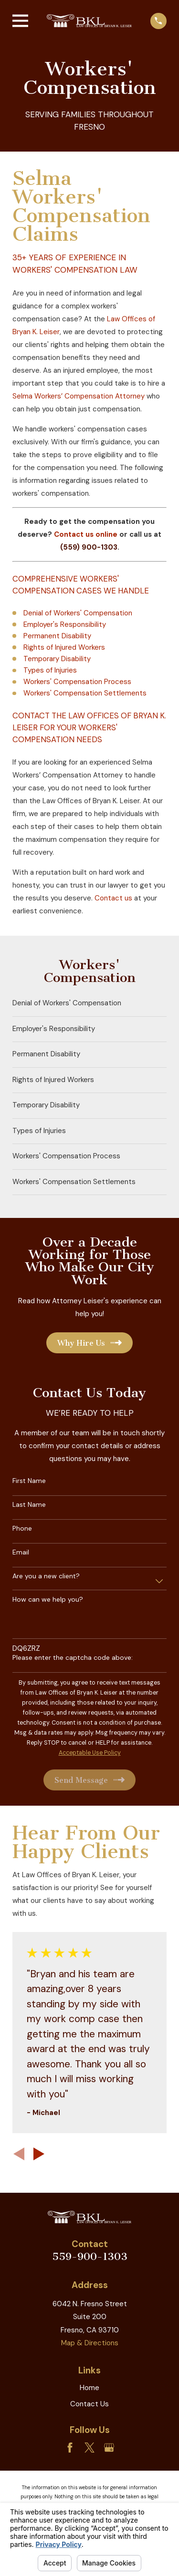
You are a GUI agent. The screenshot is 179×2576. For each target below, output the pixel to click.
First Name (29, 1481)
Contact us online (85, 534)
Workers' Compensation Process (77, 681)
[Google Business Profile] (109, 2448)
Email (20, 1552)
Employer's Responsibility (64, 624)
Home (89, 2387)
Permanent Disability (57, 636)
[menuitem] (89, 1004)
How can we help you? (47, 1599)
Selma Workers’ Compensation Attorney (78, 396)
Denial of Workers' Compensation (77, 613)
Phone (22, 1528)
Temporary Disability (57, 659)
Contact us (113, 898)
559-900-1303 (89, 2256)
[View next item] (38, 2153)
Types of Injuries (50, 670)
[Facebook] (70, 2448)
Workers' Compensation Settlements (85, 693)
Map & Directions (89, 2343)
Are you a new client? (46, 1576)
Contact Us (89, 2404)
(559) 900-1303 (88, 547)
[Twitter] (89, 2448)
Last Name (29, 1505)
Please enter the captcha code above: (72, 1658)
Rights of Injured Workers (64, 647)
